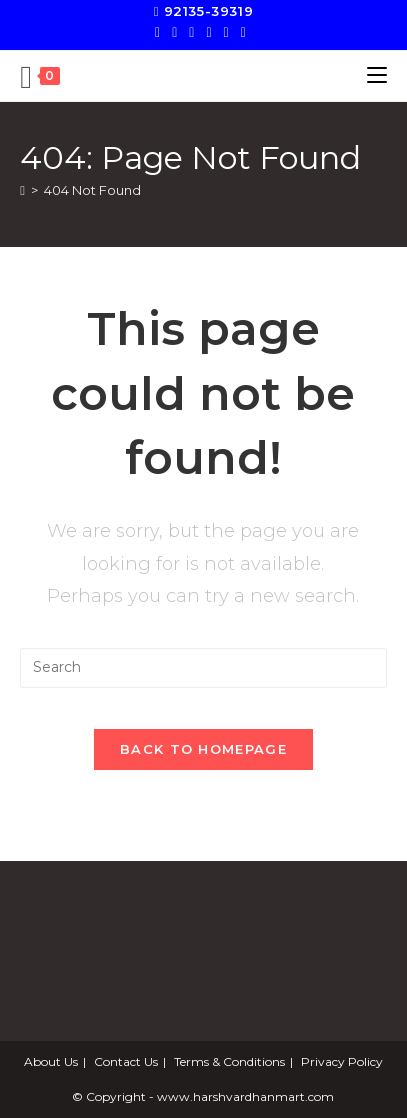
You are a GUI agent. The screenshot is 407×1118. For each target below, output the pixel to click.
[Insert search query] (203, 668)
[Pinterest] (191, 32)
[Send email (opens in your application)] (243, 32)
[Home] (22, 190)
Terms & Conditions (229, 1061)
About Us (51, 1061)
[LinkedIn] (226, 32)
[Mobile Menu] (377, 75)
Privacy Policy (342, 1061)
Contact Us (126, 1061)
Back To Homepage (203, 749)
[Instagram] (208, 32)
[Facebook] (174, 32)
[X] (160, 32)
